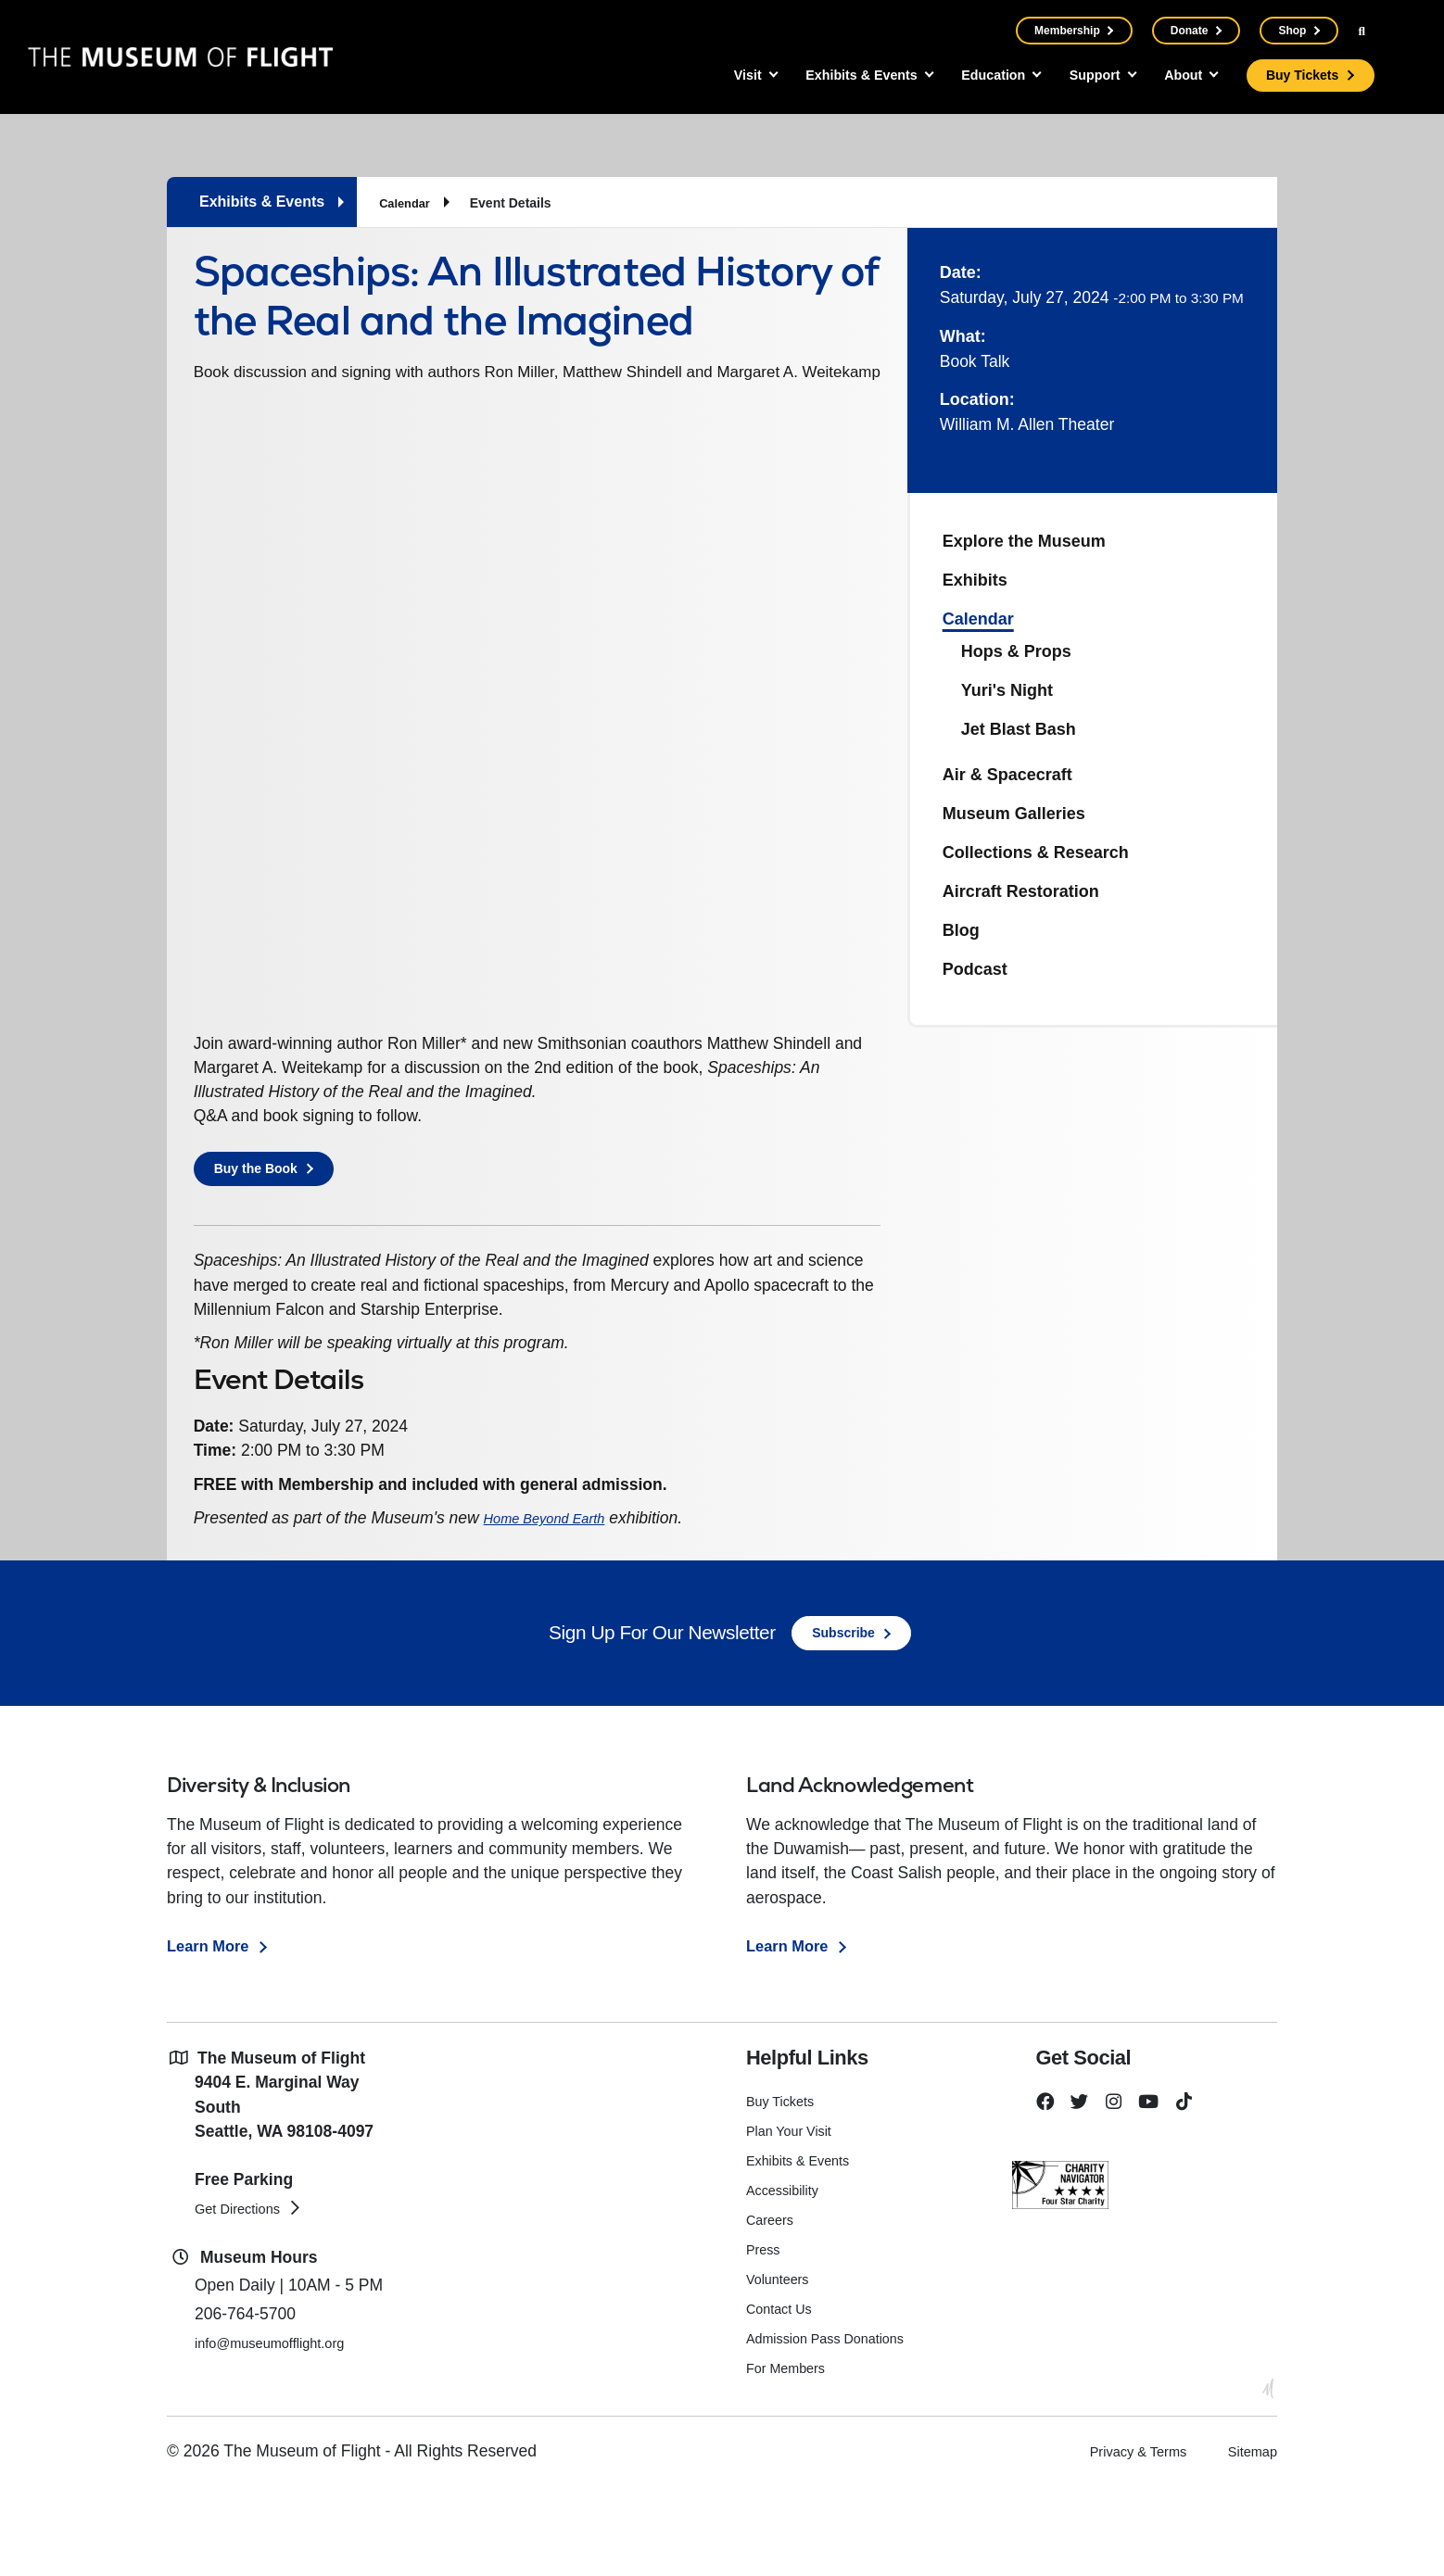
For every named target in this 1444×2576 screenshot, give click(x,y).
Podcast (975, 969)
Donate (1189, 30)
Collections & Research (1036, 852)
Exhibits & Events (804, 2248)
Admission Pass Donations (834, 2426)
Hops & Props (1016, 651)
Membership (1066, 30)
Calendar (407, 203)
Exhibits (975, 580)
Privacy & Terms (1115, 2540)
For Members (790, 2456)
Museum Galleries (1014, 813)
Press (765, 2337)
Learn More (210, 2034)
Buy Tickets (1299, 76)
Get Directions (246, 2296)
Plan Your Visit (794, 2219)
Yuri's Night (1007, 690)
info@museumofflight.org (285, 2430)
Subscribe (843, 1720)
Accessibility (786, 2278)
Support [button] (1076, 75)
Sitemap (1247, 2540)
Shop (1292, 30)
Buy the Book (261, 1244)
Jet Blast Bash (1018, 729)
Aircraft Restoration (1021, 891)
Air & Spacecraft (1007, 774)
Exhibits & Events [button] (818, 75)
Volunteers (781, 2367)
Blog (961, 930)
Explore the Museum (1024, 541)
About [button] (1174, 75)
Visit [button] (692, 75)
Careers (772, 2308)
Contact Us (782, 2397)
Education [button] (964, 75)
